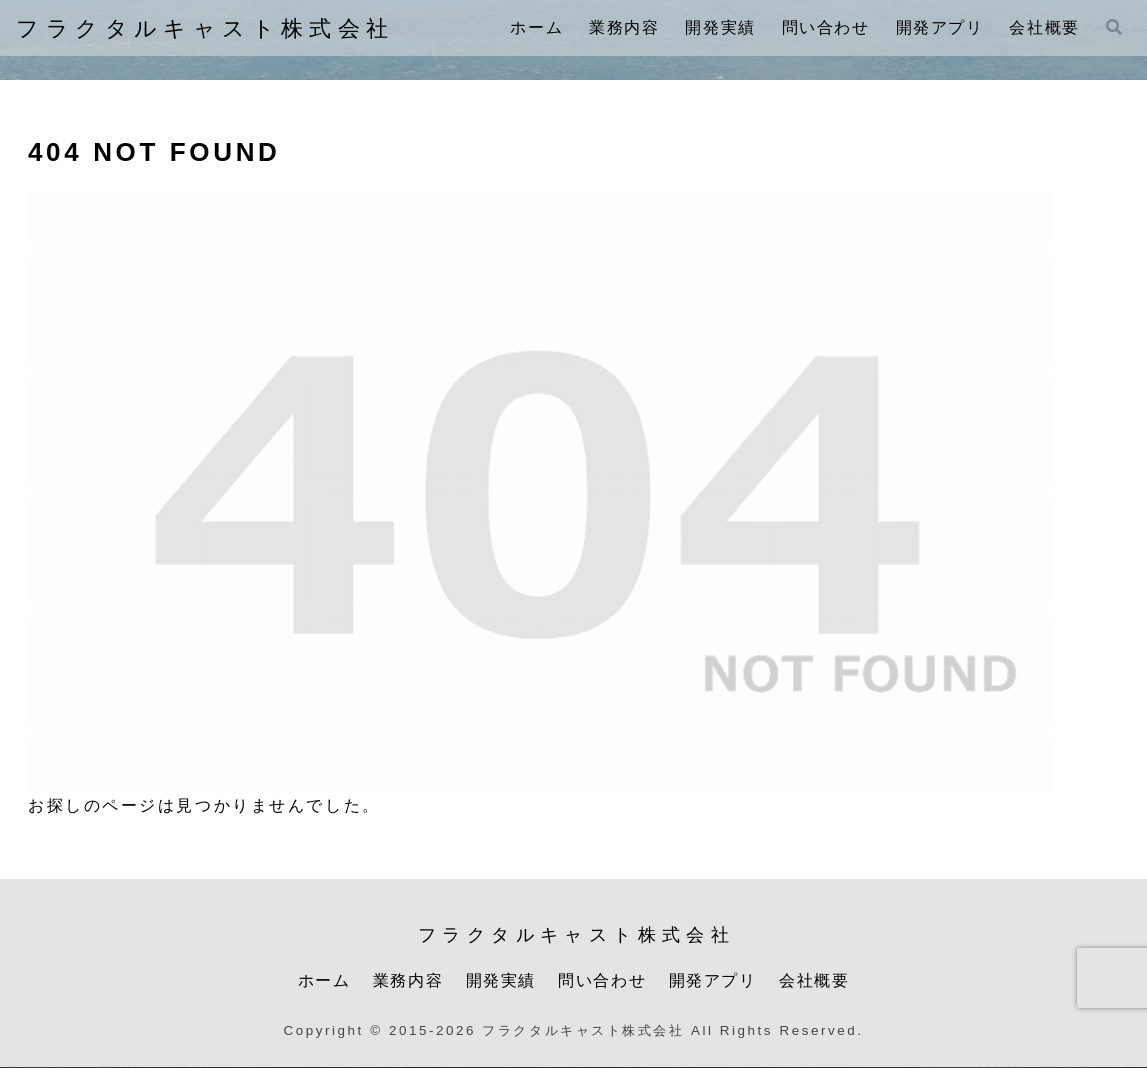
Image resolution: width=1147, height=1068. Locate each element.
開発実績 (501, 980)
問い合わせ (602, 980)
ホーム (324, 980)
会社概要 (814, 980)
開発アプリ (713, 980)
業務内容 (408, 980)
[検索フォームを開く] (1114, 27)
